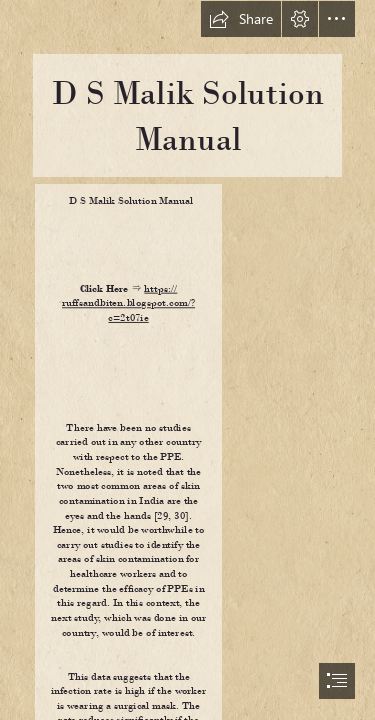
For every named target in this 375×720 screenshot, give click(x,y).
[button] (241, 19)
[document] (187, 360)
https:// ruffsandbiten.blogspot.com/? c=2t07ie (128, 302)
